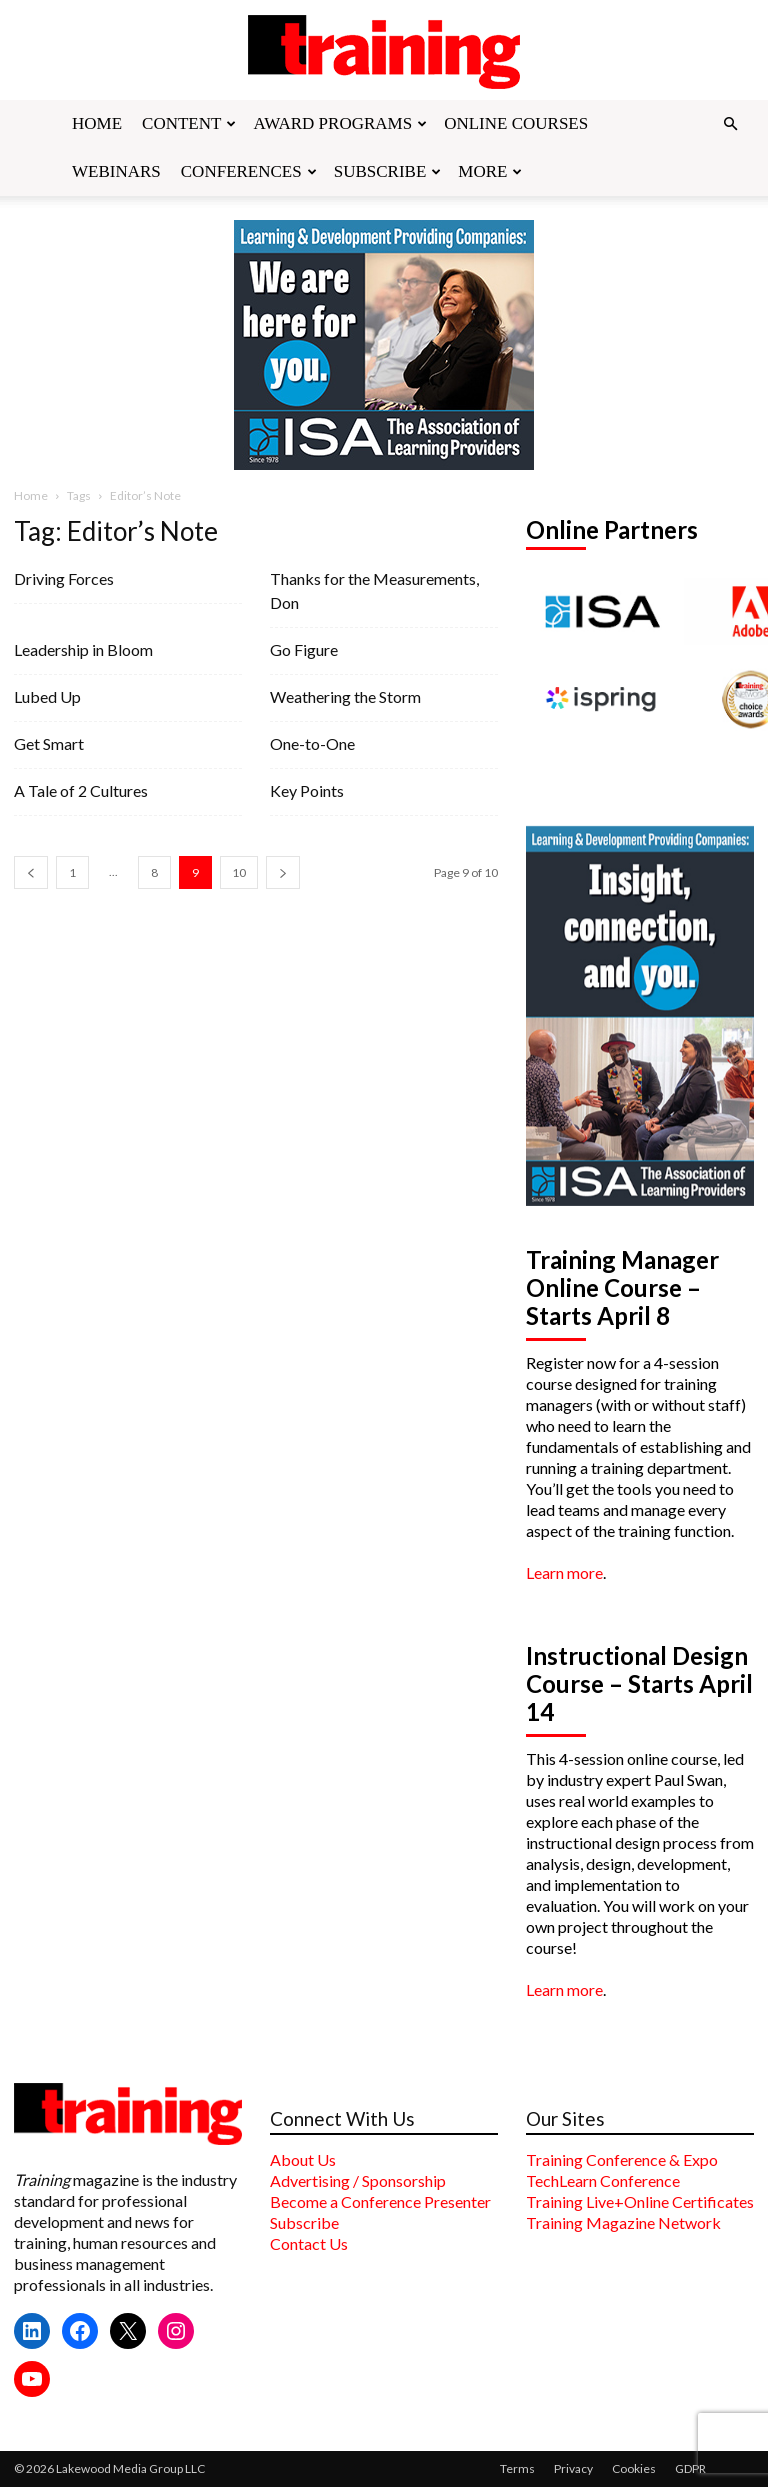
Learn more (564, 1572)
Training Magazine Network (623, 2222)
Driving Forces (64, 578)
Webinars (116, 171)
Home (97, 123)
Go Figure (304, 649)
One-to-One (312, 743)
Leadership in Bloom (83, 649)
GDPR (690, 2468)
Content (189, 123)
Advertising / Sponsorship (358, 2180)
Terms (517, 2468)
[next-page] (283, 872)
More (490, 171)
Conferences (249, 171)
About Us (303, 2159)
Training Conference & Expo (622, 2159)
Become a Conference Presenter (380, 2201)
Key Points (307, 790)
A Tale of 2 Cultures (81, 790)
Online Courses (516, 123)
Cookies (634, 2468)
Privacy (573, 2468)
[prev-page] (31, 872)
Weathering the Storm (345, 696)
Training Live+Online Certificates (640, 2201)
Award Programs (340, 123)
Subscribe (388, 171)
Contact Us (309, 2243)
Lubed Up (47, 696)
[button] (730, 124)
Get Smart (49, 743)
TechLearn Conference (603, 2180)
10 (239, 872)
